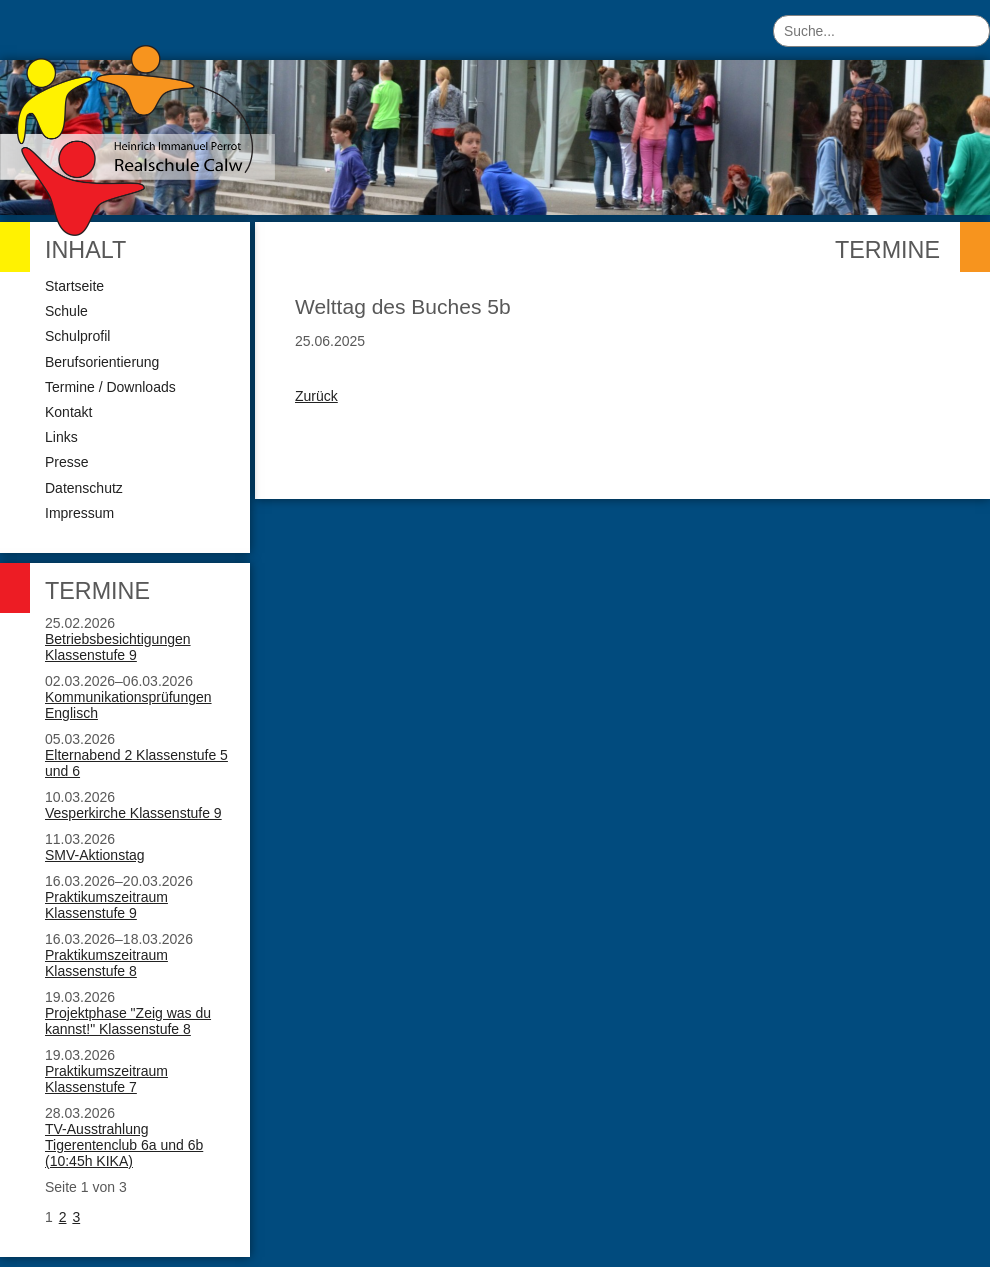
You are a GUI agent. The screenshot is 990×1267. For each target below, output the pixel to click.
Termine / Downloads (110, 387)
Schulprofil (77, 336)
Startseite (74, 286)
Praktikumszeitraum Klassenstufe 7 (106, 1079)
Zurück (316, 396)
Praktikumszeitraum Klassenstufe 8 (106, 963)
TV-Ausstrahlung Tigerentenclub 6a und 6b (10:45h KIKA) (124, 1145)
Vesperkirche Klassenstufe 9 (133, 813)
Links (61, 437)
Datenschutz (84, 488)
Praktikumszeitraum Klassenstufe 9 (106, 905)
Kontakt (68, 412)
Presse (67, 462)
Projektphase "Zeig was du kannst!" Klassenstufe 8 (128, 1021)
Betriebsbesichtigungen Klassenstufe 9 (118, 647)
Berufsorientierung (102, 362)
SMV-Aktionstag (95, 855)
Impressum (79, 513)
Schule (66, 311)
